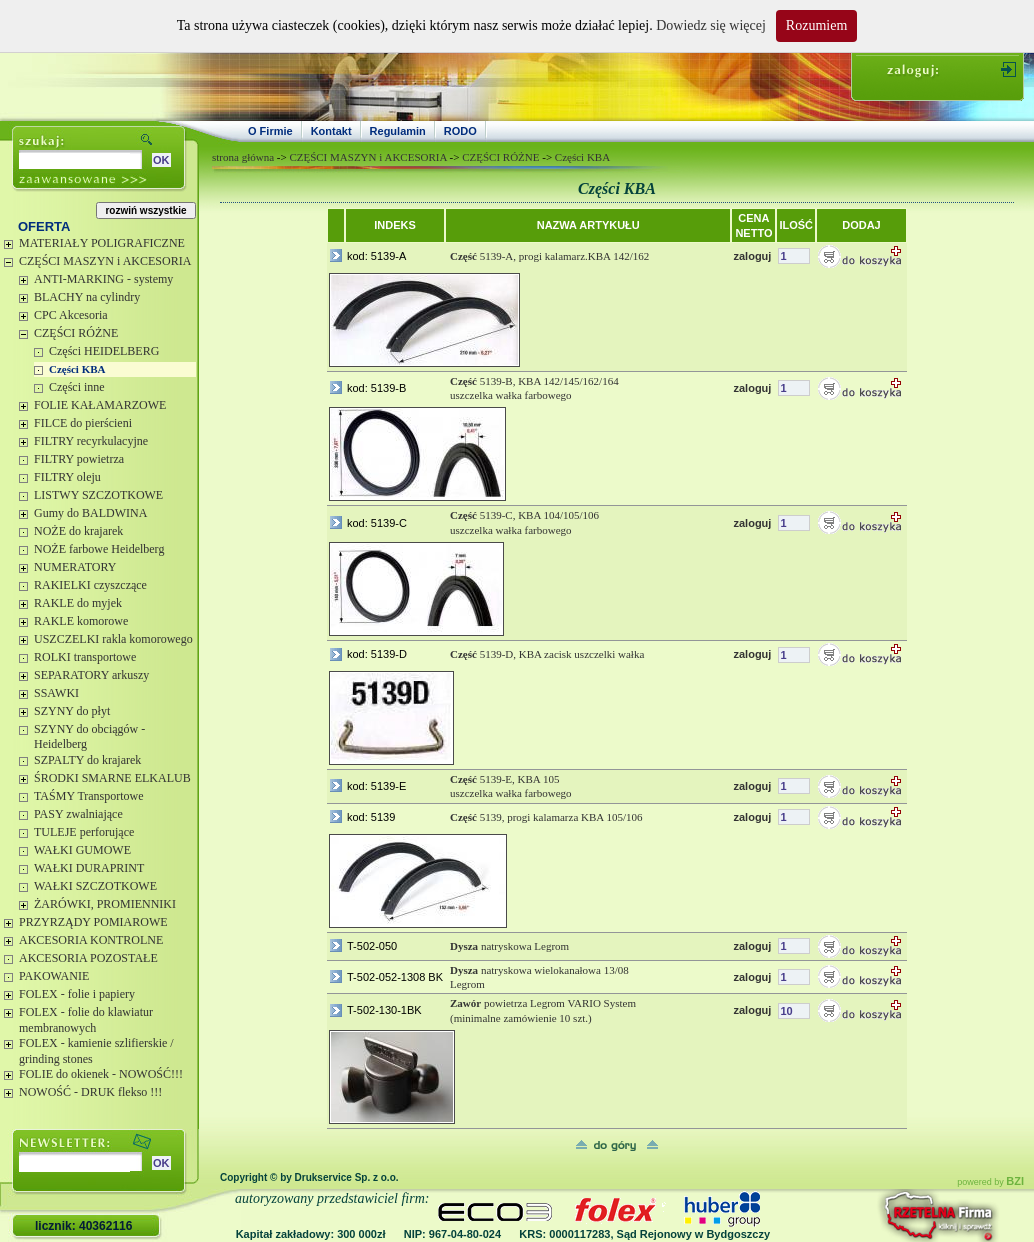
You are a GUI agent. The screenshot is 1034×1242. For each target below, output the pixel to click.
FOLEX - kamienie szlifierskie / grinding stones (96, 1051)
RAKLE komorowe (81, 621)
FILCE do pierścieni (83, 423)
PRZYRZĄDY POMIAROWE (93, 922)
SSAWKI (56, 693)
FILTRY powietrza (79, 459)
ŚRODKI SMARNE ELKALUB (112, 778)
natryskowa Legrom (509, 946)
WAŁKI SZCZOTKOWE (95, 886)
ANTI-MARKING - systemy (103, 279)
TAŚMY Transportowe (89, 796)
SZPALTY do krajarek (87, 760)
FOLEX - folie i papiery (77, 994)
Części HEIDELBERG (104, 351)
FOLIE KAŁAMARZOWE (100, 405)
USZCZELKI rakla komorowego (113, 639)
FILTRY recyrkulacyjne (91, 441)
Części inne (77, 387)
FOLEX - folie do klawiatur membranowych (86, 1020)
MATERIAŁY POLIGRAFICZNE (102, 243)
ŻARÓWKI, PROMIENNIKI (105, 904)
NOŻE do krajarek (78, 531)
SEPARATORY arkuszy (91, 675)
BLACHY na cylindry (87, 297)
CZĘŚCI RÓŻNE (76, 333)
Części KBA (77, 369)
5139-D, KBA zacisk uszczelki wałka (547, 654)
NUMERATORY (75, 567)
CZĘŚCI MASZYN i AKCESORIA (105, 261)
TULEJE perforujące (84, 832)
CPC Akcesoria (71, 315)
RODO (460, 131)
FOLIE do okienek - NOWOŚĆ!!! (101, 1074)
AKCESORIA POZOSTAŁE (88, 958)
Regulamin (398, 131)
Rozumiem (816, 25)
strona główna (243, 157)
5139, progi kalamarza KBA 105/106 (546, 817)
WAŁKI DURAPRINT (89, 868)
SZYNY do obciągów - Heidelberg (89, 737)
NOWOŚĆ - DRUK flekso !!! (90, 1092)
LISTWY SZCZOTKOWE (98, 495)
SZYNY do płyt (72, 711)
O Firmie (270, 131)
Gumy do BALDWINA (90, 513)
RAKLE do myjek (78, 603)
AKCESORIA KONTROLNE (91, 940)
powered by (990, 1182)
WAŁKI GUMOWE (82, 850)
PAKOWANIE (54, 976)
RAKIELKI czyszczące (90, 585)
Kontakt (331, 131)
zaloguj (752, 256)
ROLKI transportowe (85, 657)
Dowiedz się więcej (711, 25)
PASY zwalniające (78, 814)
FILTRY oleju (67, 477)
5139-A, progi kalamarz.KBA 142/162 (549, 256)
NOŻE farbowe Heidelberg (99, 549)
